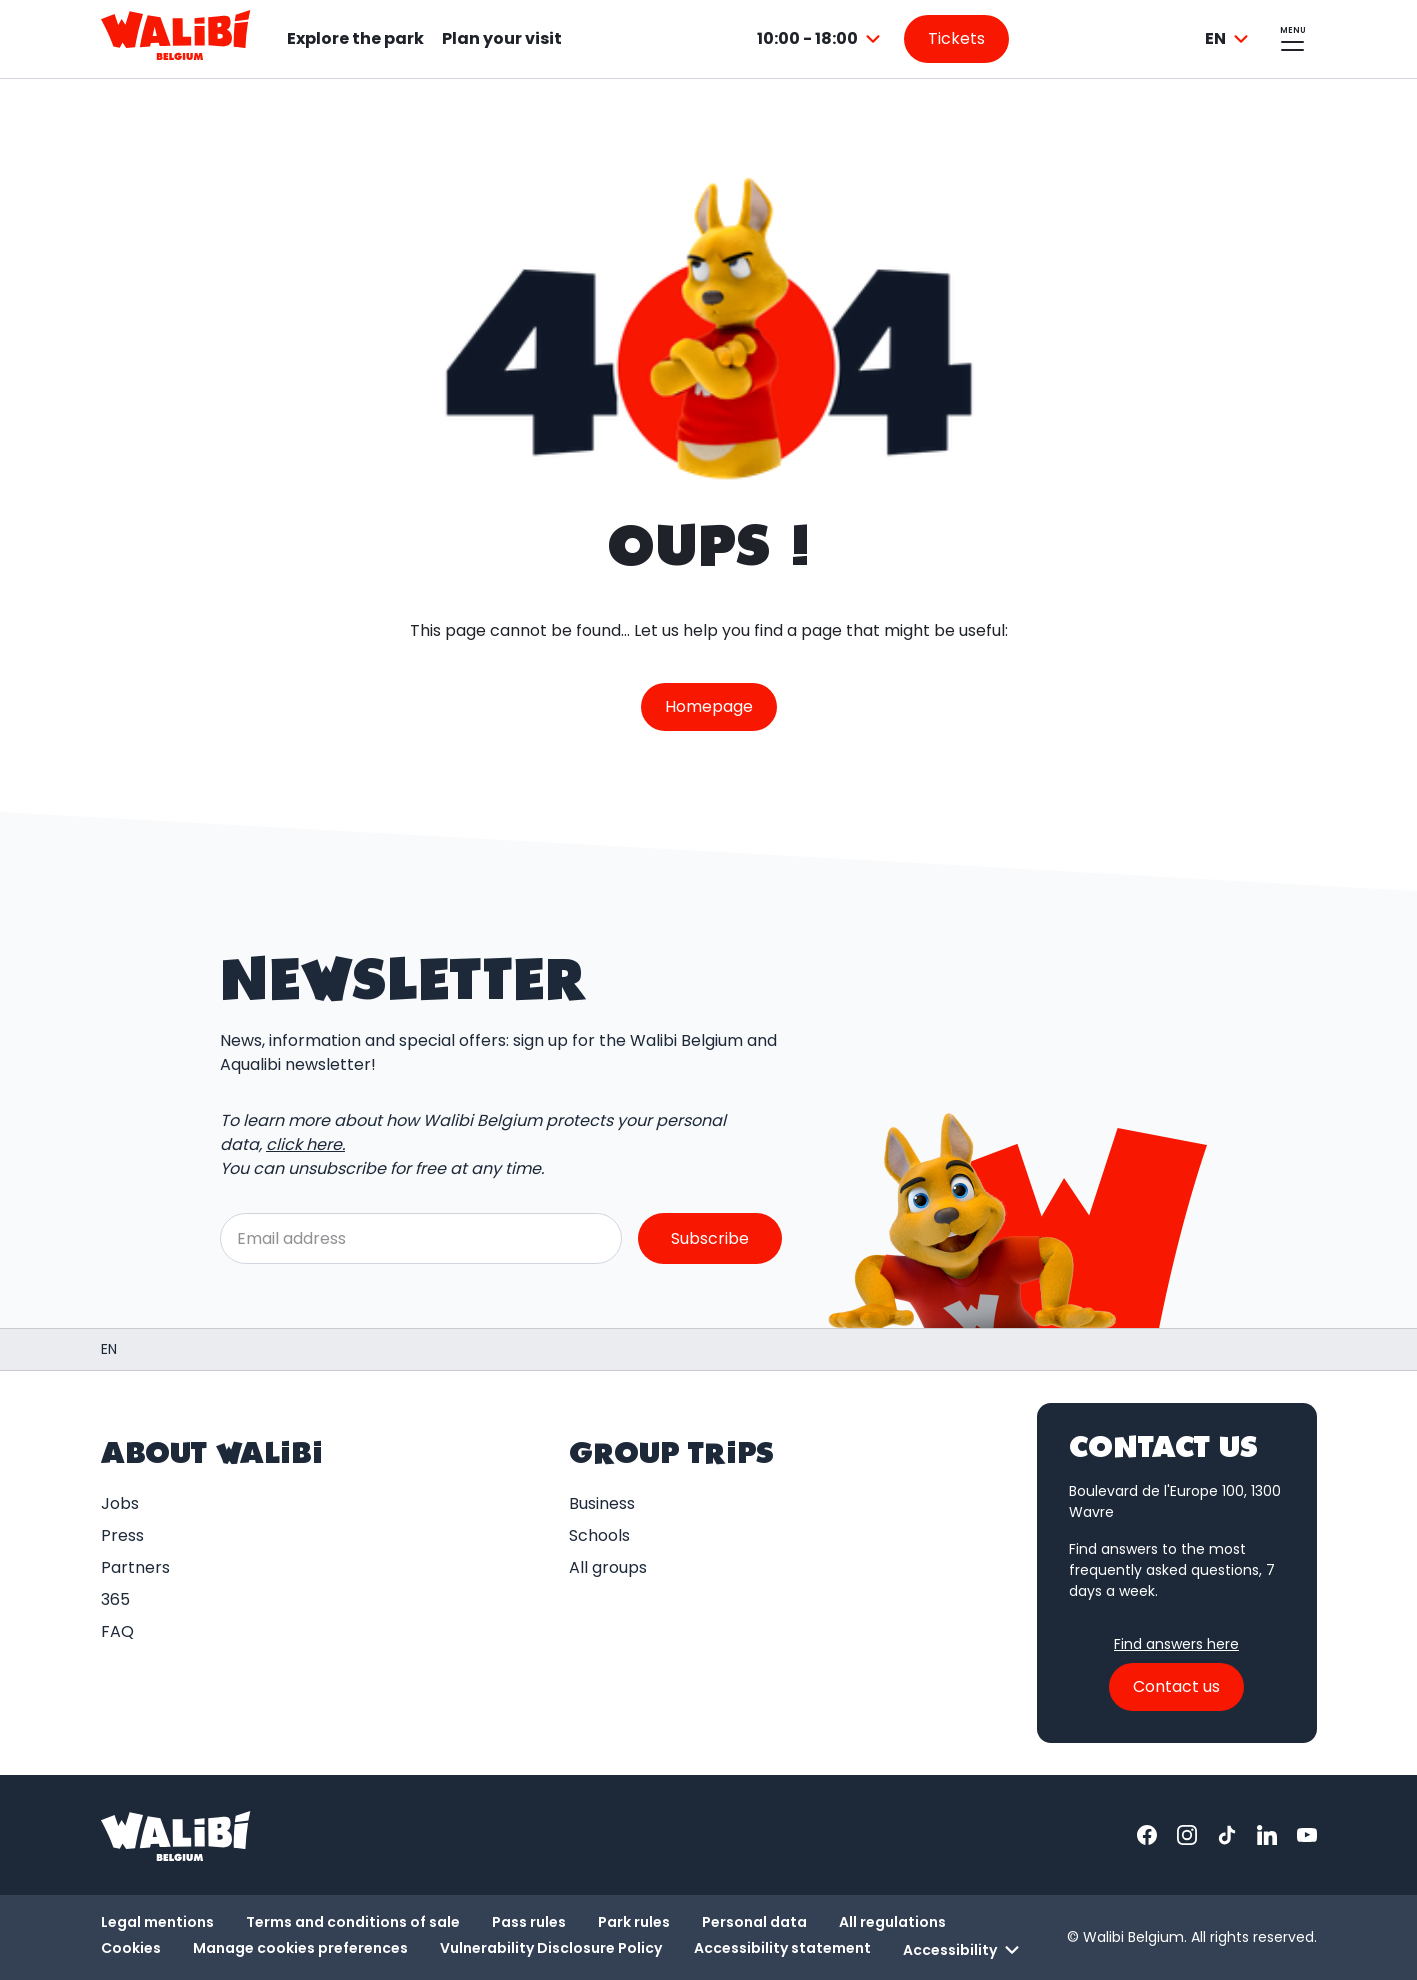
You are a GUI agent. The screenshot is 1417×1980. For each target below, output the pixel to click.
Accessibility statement (782, 1948)
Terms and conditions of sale (353, 1922)
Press (122, 1535)
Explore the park (355, 38)
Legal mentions (157, 1922)
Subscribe (710, 1237)
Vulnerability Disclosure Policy (551, 1948)
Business (602, 1503)
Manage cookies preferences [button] (300, 1948)
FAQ (117, 1631)
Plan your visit (502, 38)
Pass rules (529, 1922)
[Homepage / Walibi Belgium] (109, 1349)
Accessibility (964, 1950)
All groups (608, 1567)
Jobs (120, 1503)
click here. (305, 1144)
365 (115, 1599)
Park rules (634, 1922)
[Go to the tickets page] (956, 39)
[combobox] (821, 39)
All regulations (892, 1922)
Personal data (754, 1922)
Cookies (131, 1948)
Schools (599, 1535)
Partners (135, 1567)
